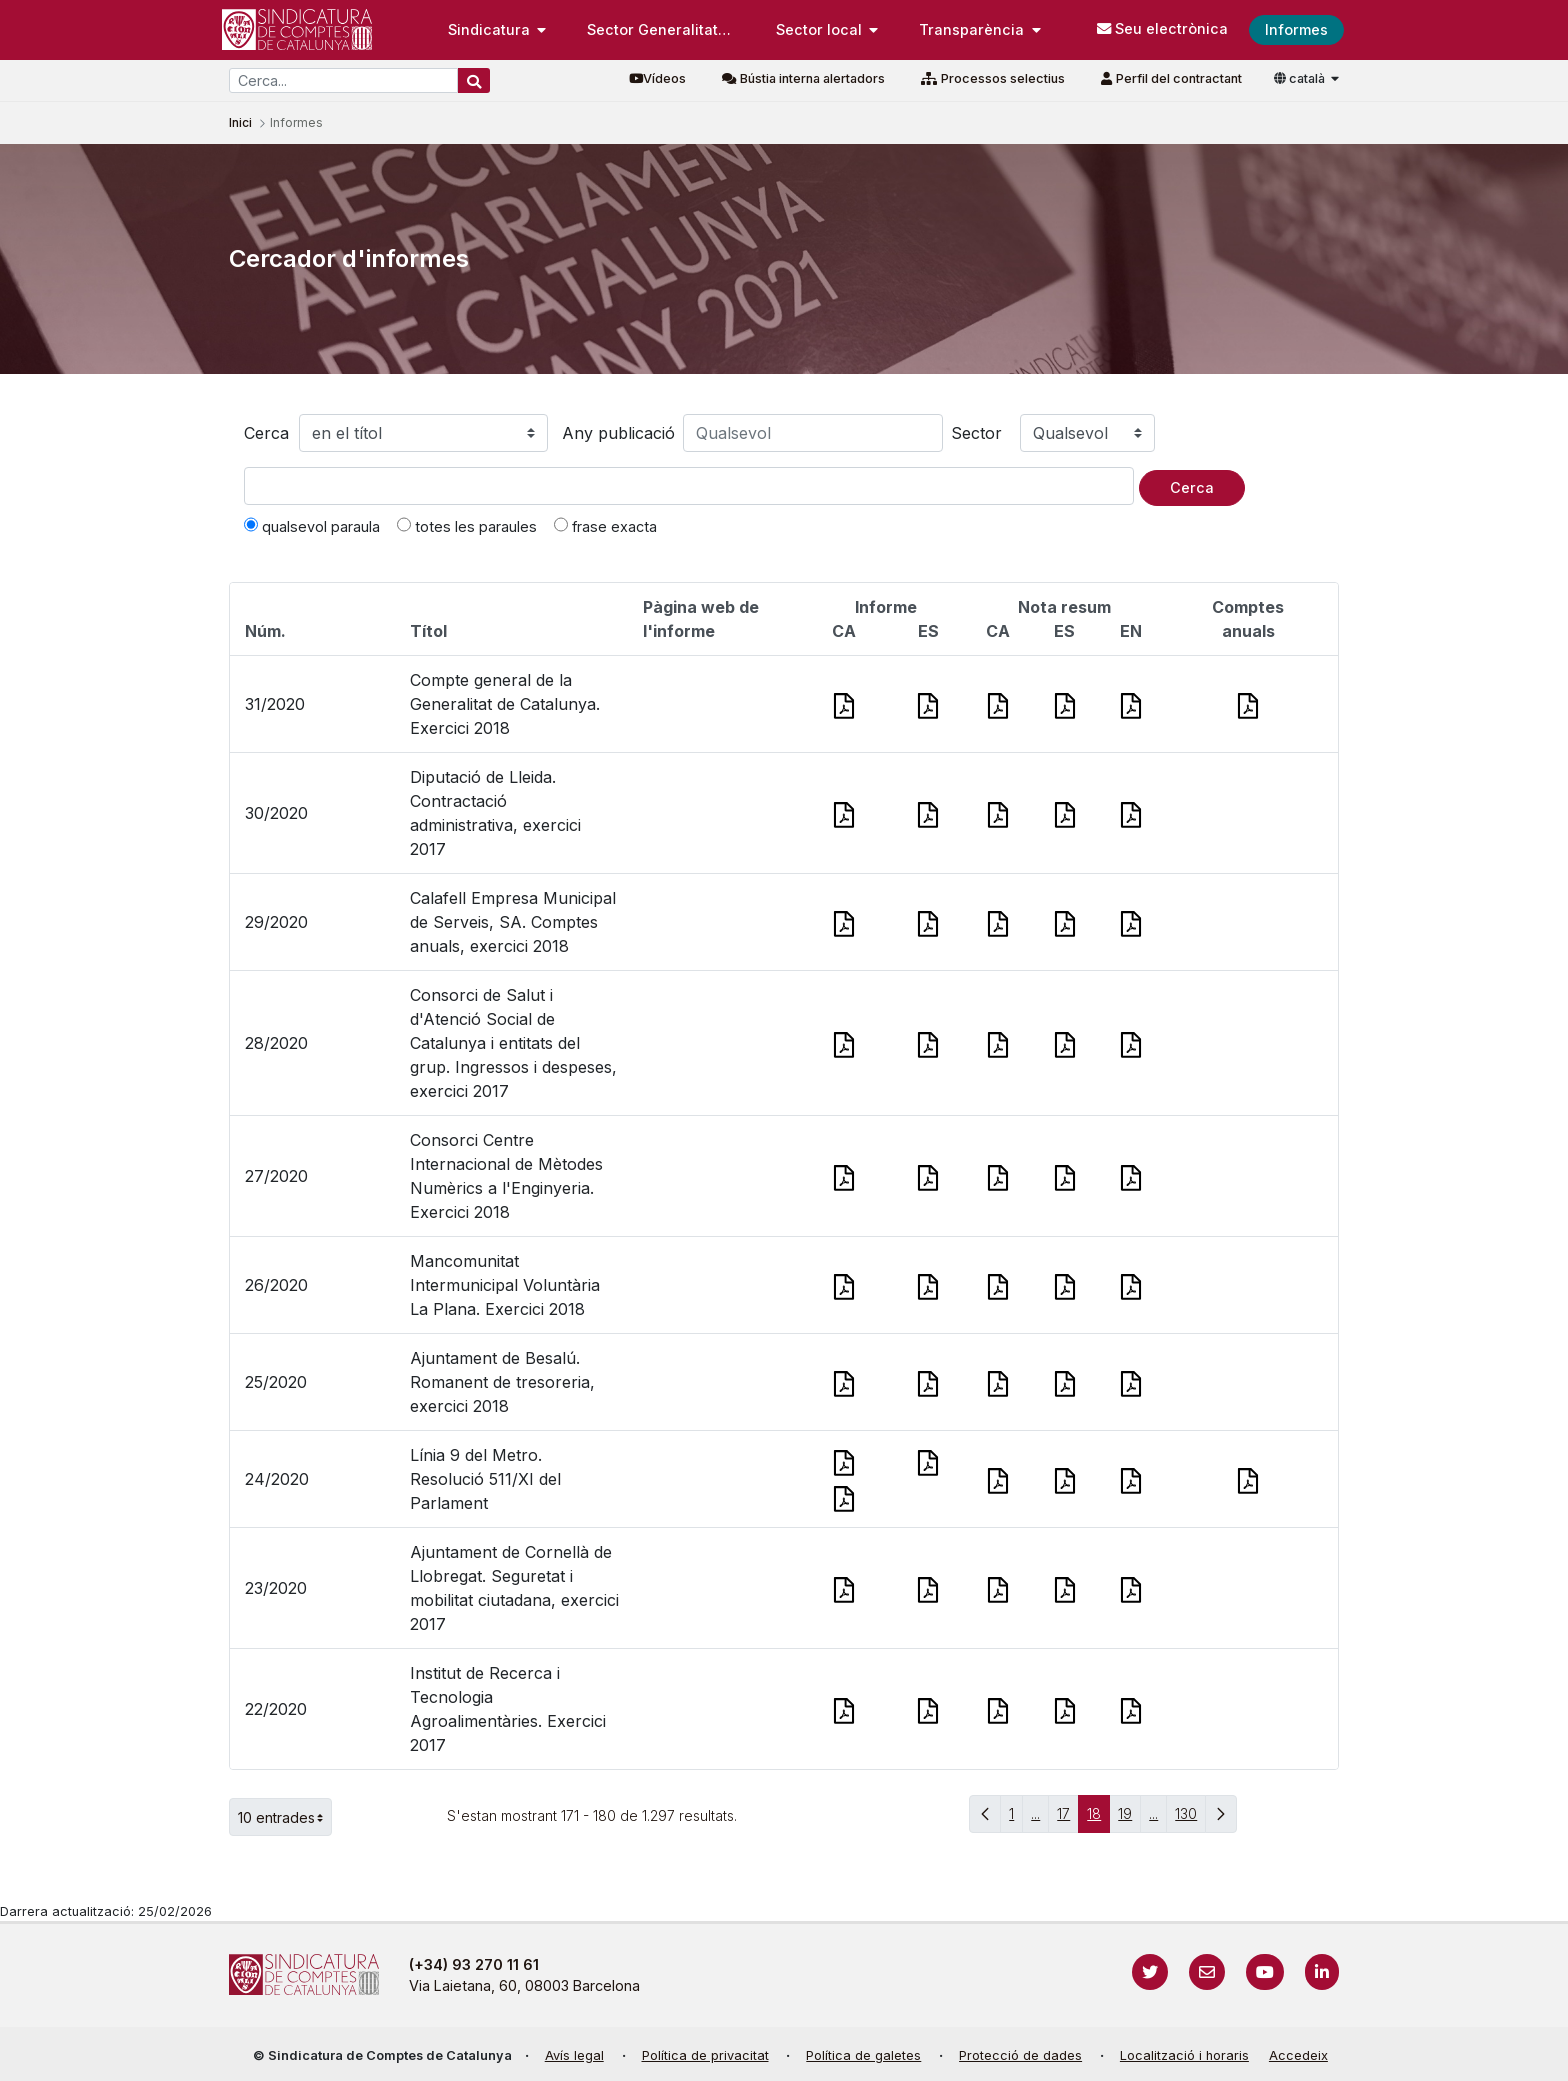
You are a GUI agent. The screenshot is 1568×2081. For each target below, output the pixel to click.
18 (1098, 1818)
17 (1068, 1818)
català (1301, 78)
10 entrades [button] (285, 1817)
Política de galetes (863, 2055)
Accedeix (1298, 2055)
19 (1129, 1818)
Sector (976, 433)
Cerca (266, 433)
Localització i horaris (1184, 2055)
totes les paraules (467, 526)
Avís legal (574, 2055)
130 (1190, 1818)
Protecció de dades (1020, 2055)
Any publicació (618, 433)
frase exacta (605, 526)
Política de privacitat (705, 2055)
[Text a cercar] (689, 486)
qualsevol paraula (312, 526)
